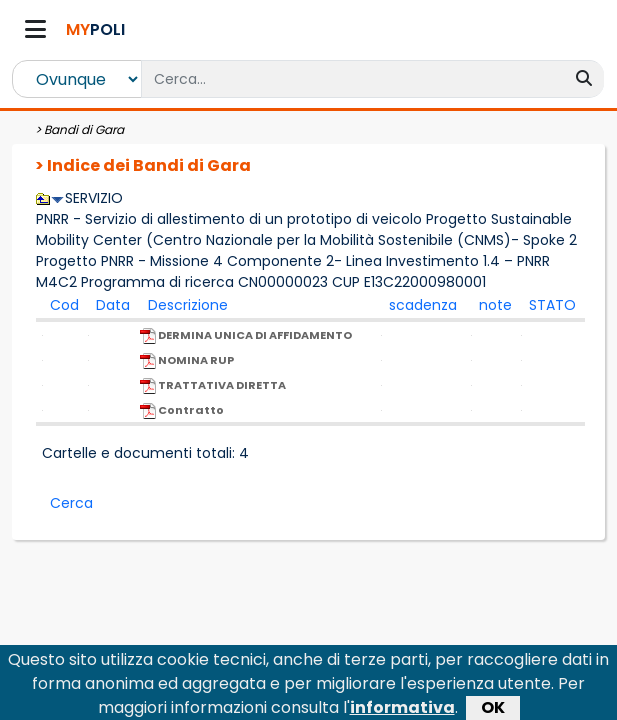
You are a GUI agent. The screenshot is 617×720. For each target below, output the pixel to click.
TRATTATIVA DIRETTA (213, 385)
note (495, 305)
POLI (95, 29)
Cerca (71, 503)
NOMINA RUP (187, 360)
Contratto (182, 410)
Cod (64, 305)
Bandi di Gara (84, 129)
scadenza (423, 305)
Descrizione (188, 305)
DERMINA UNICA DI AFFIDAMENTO (246, 335)
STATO (552, 305)
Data (113, 305)
